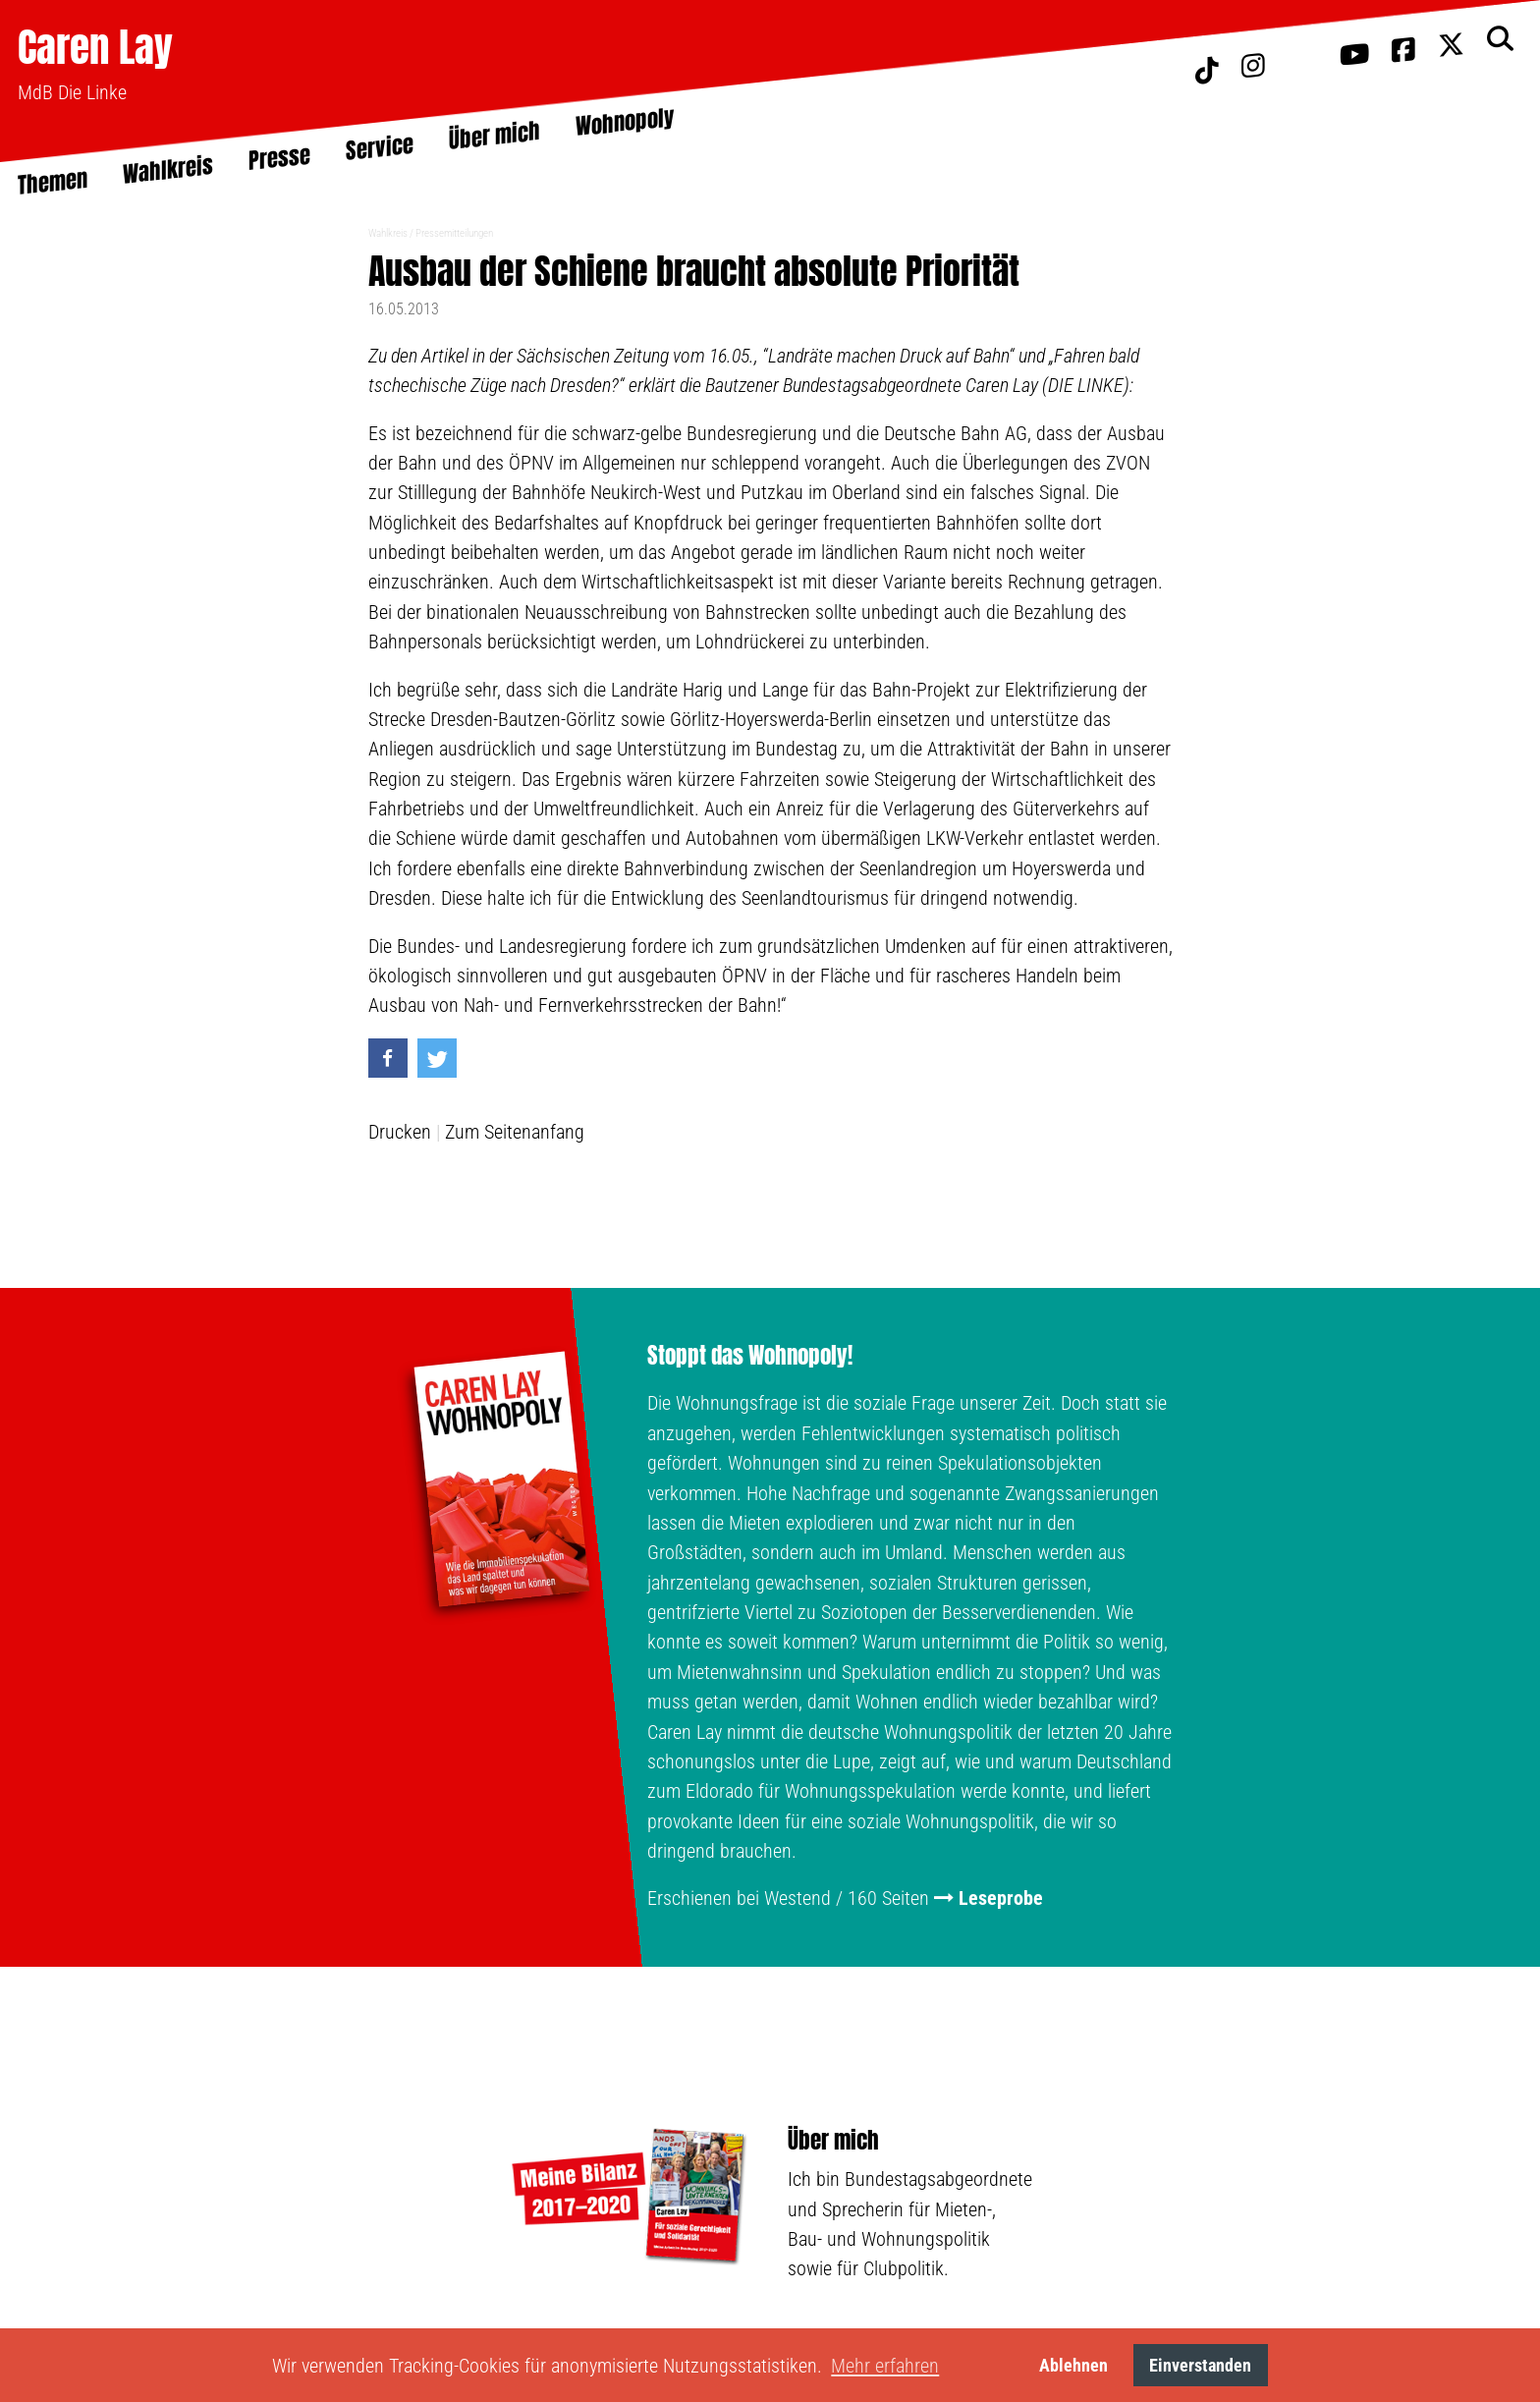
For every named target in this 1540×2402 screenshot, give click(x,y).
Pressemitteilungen (454, 233)
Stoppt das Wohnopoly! (749, 1355)
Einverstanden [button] (1200, 2365)
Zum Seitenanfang (514, 1132)
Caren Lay (95, 47)
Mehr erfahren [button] (885, 2365)
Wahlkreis (388, 233)
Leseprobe (1001, 1898)
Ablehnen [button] (1073, 2365)
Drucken (399, 1132)
